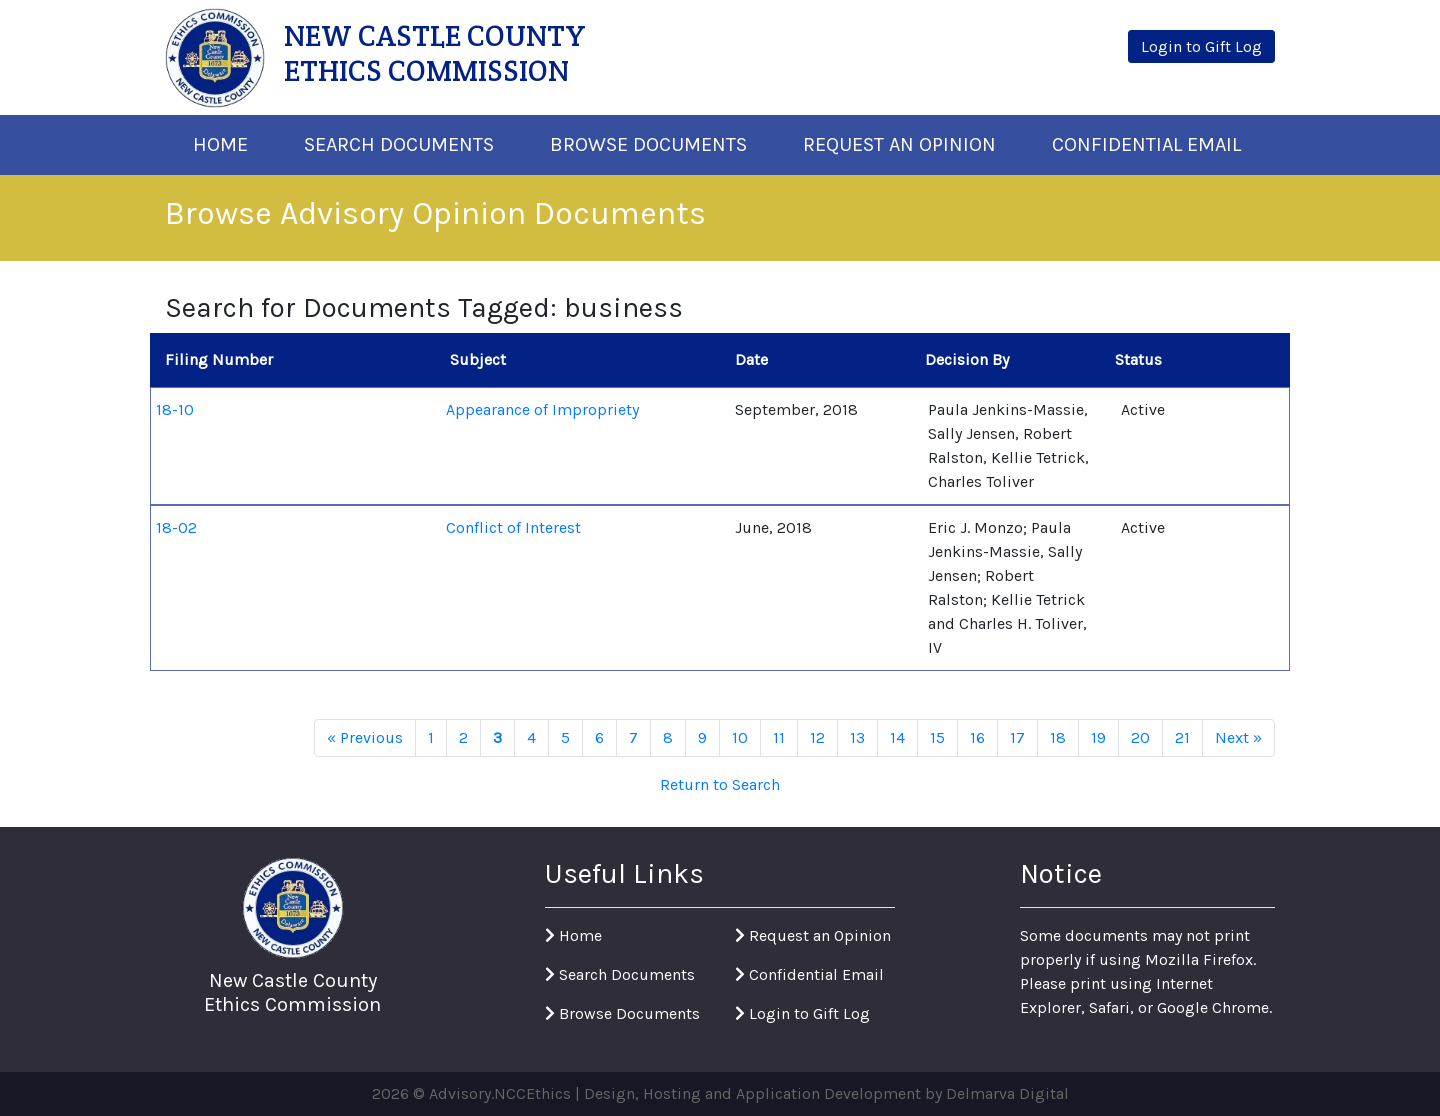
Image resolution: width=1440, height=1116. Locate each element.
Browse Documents (648, 144)
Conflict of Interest (513, 527)
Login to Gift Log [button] (1201, 46)
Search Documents (399, 144)
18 (1058, 737)
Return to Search (720, 784)
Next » (1238, 737)
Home (220, 144)
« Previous (365, 737)
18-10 (175, 409)
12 (817, 737)
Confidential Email (1146, 144)
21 (1182, 737)
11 (779, 737)
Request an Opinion (813, 935)
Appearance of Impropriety (542, 409)
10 (740, 737)
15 (937, 737)
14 (897, 737)
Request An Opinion (899, 144)
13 (857, 737)
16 (977, 737)
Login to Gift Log (802, 1013)
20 (1140, 737)
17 (1017, 737)
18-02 (176, 527)
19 (1098, 737)
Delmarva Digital (1007, 1093)
